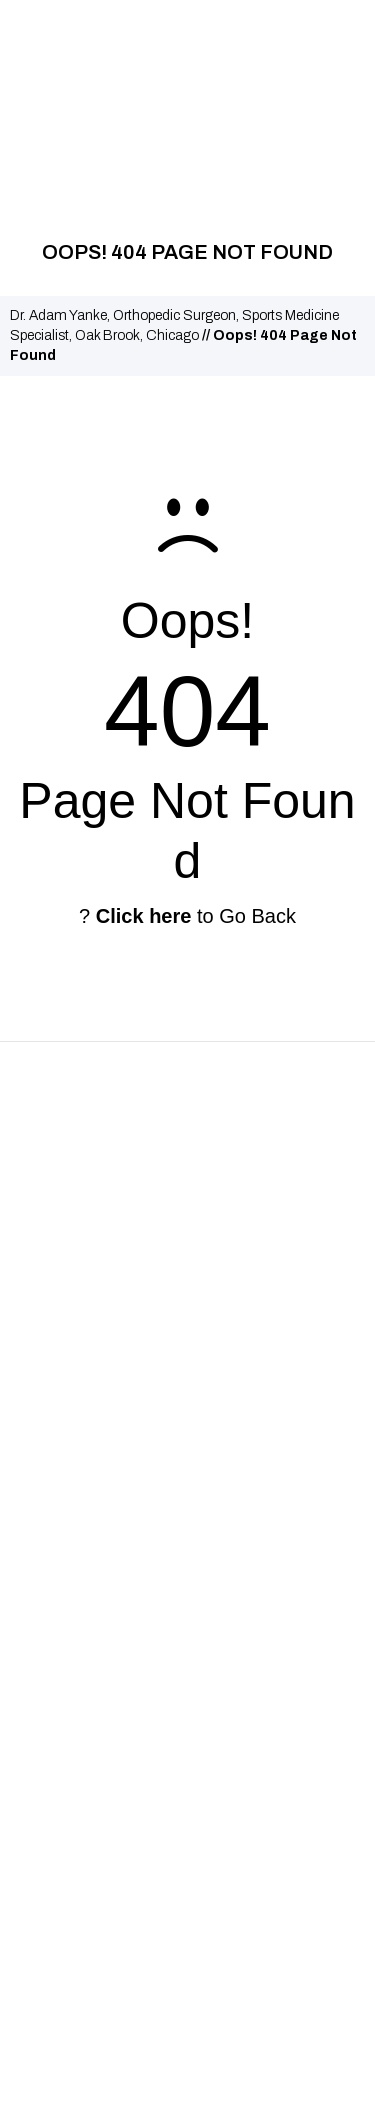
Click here (144, 916)
